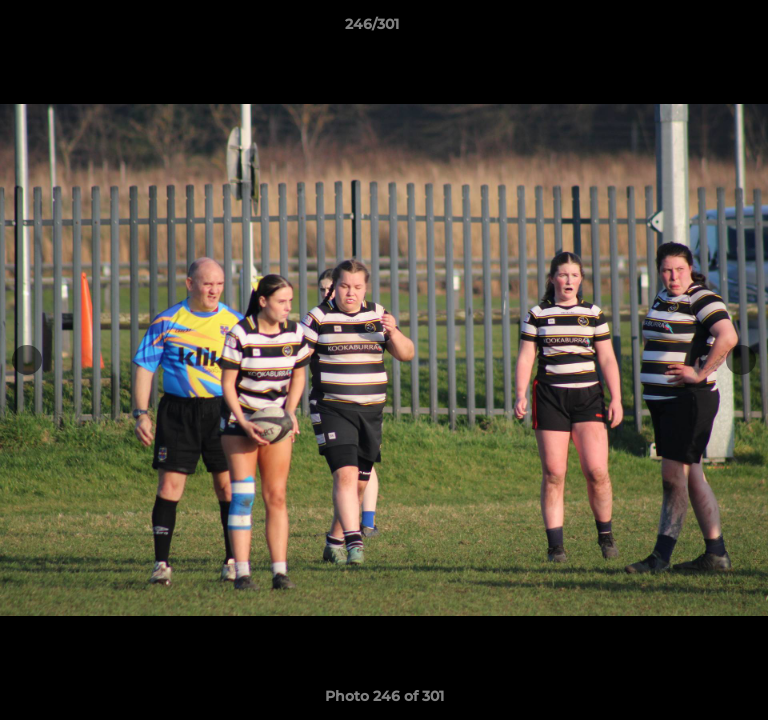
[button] (696, 29)
